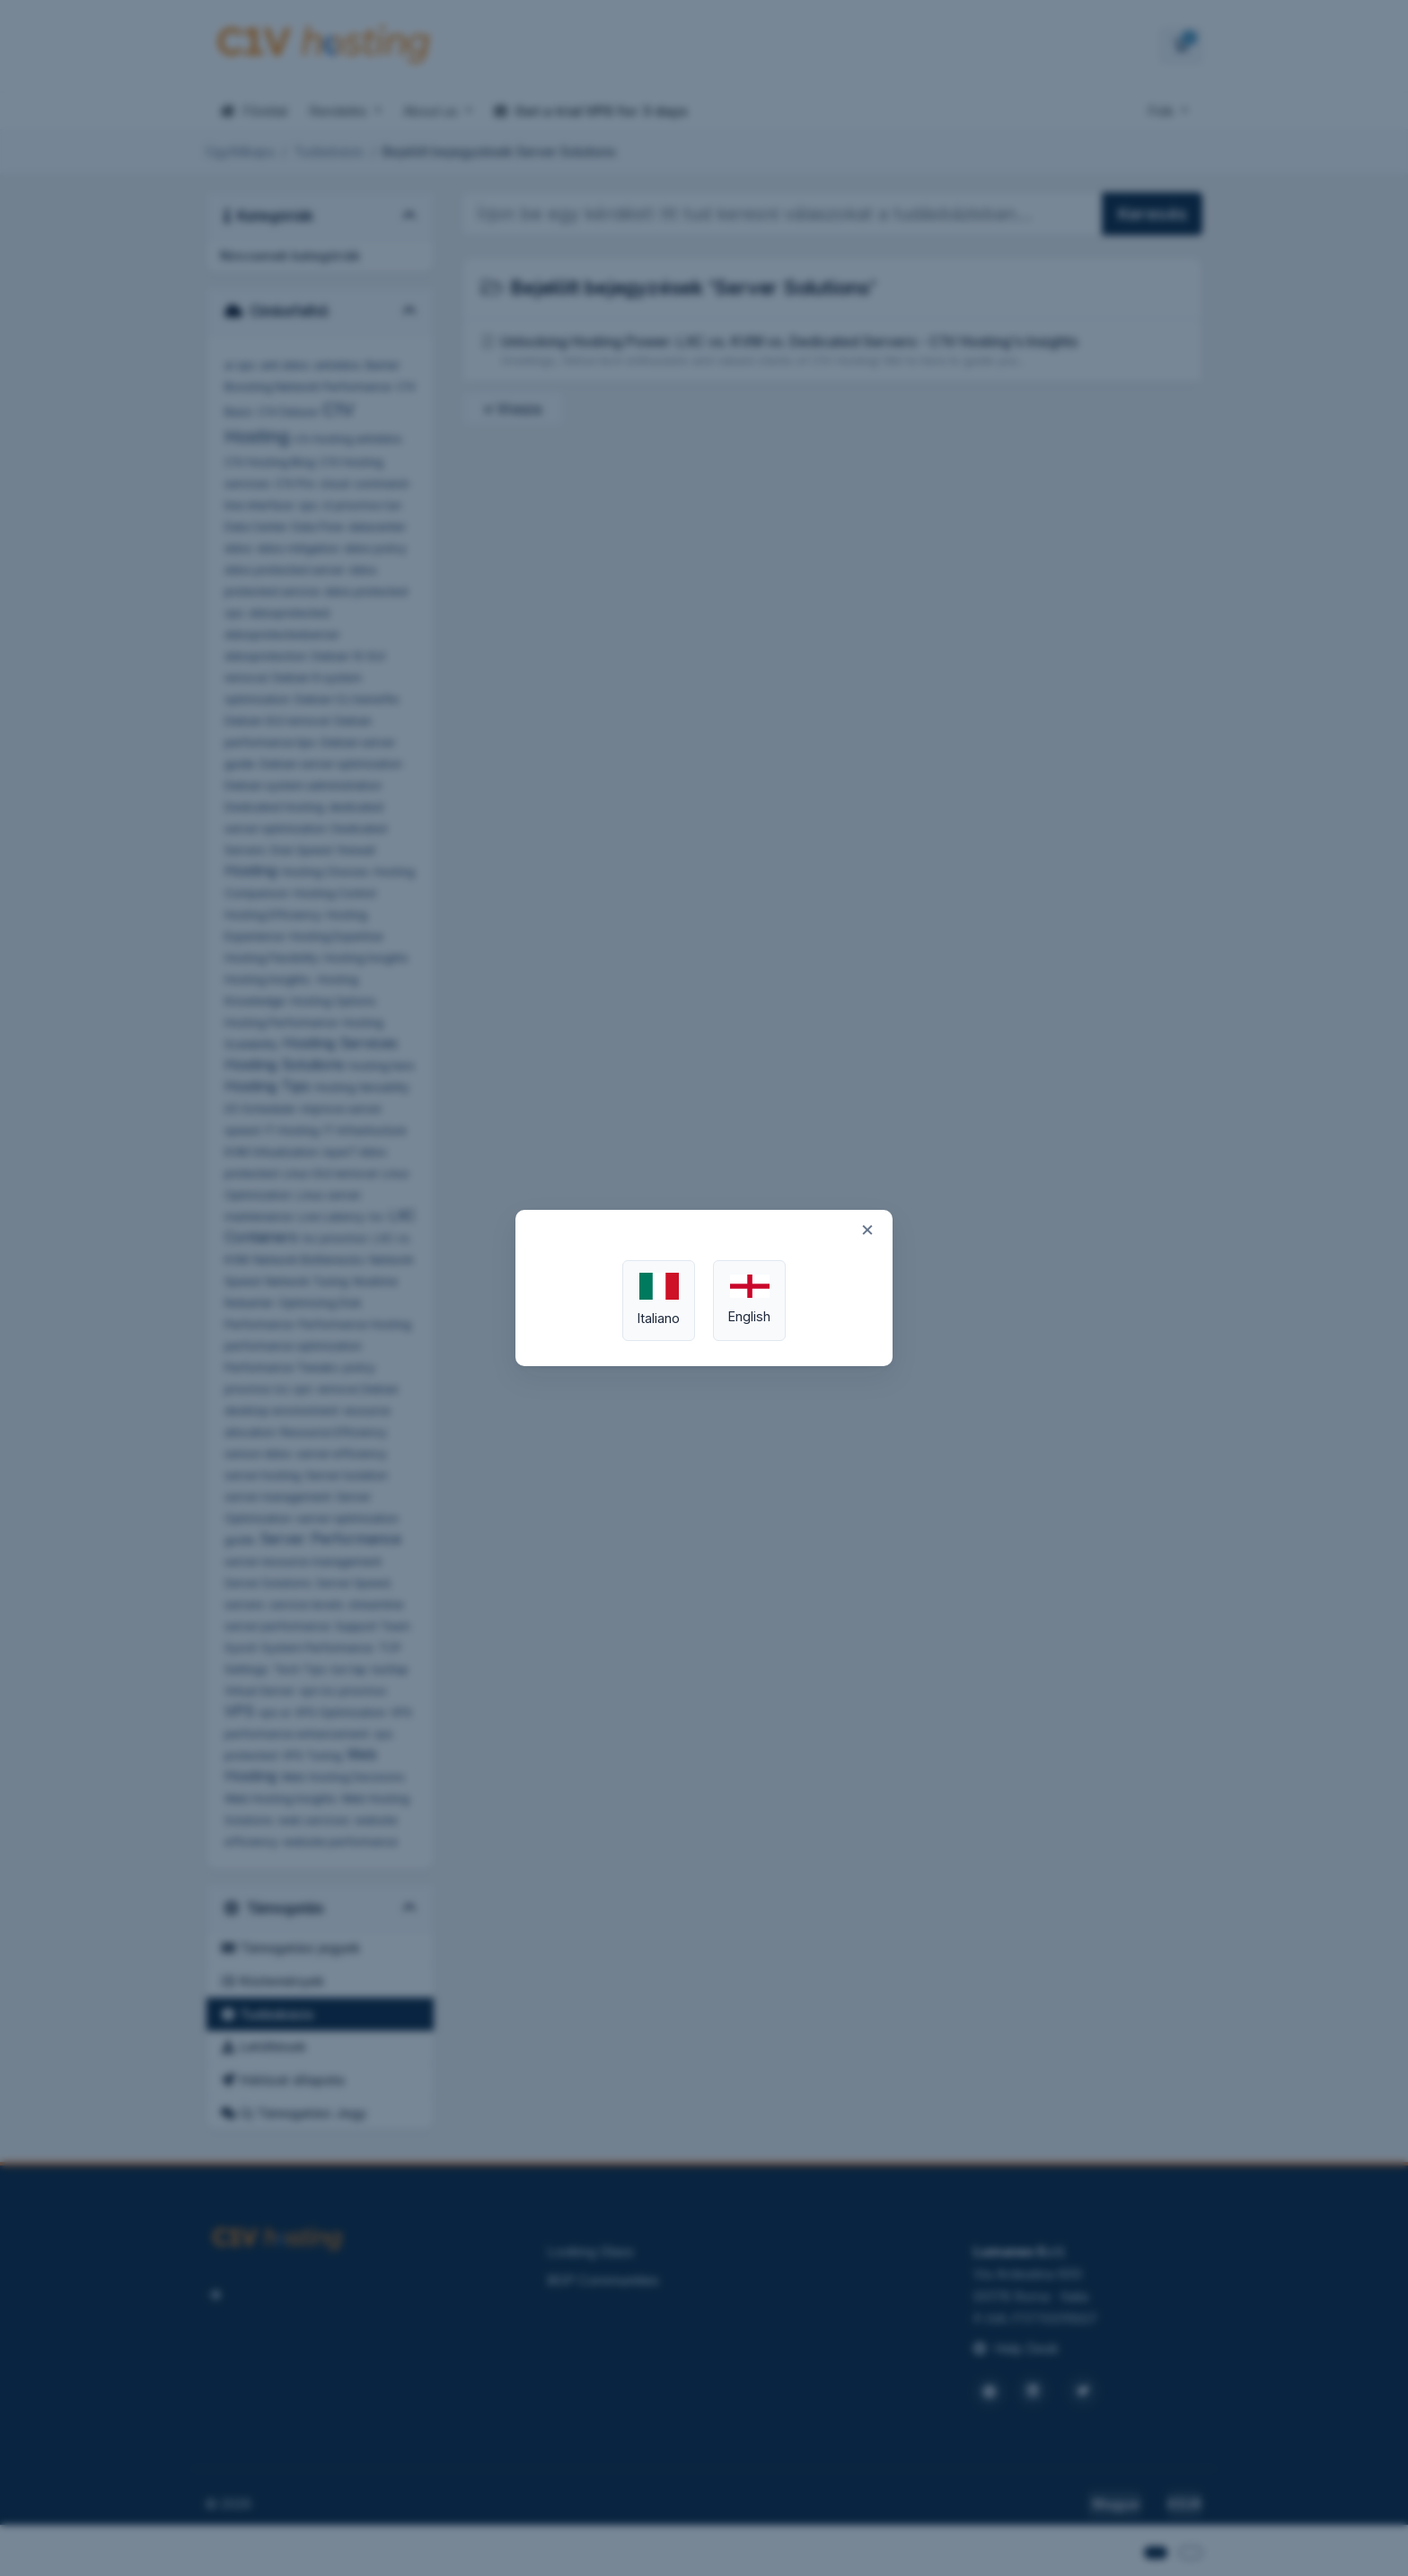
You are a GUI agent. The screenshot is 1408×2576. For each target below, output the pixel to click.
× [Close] (867, 1228)
